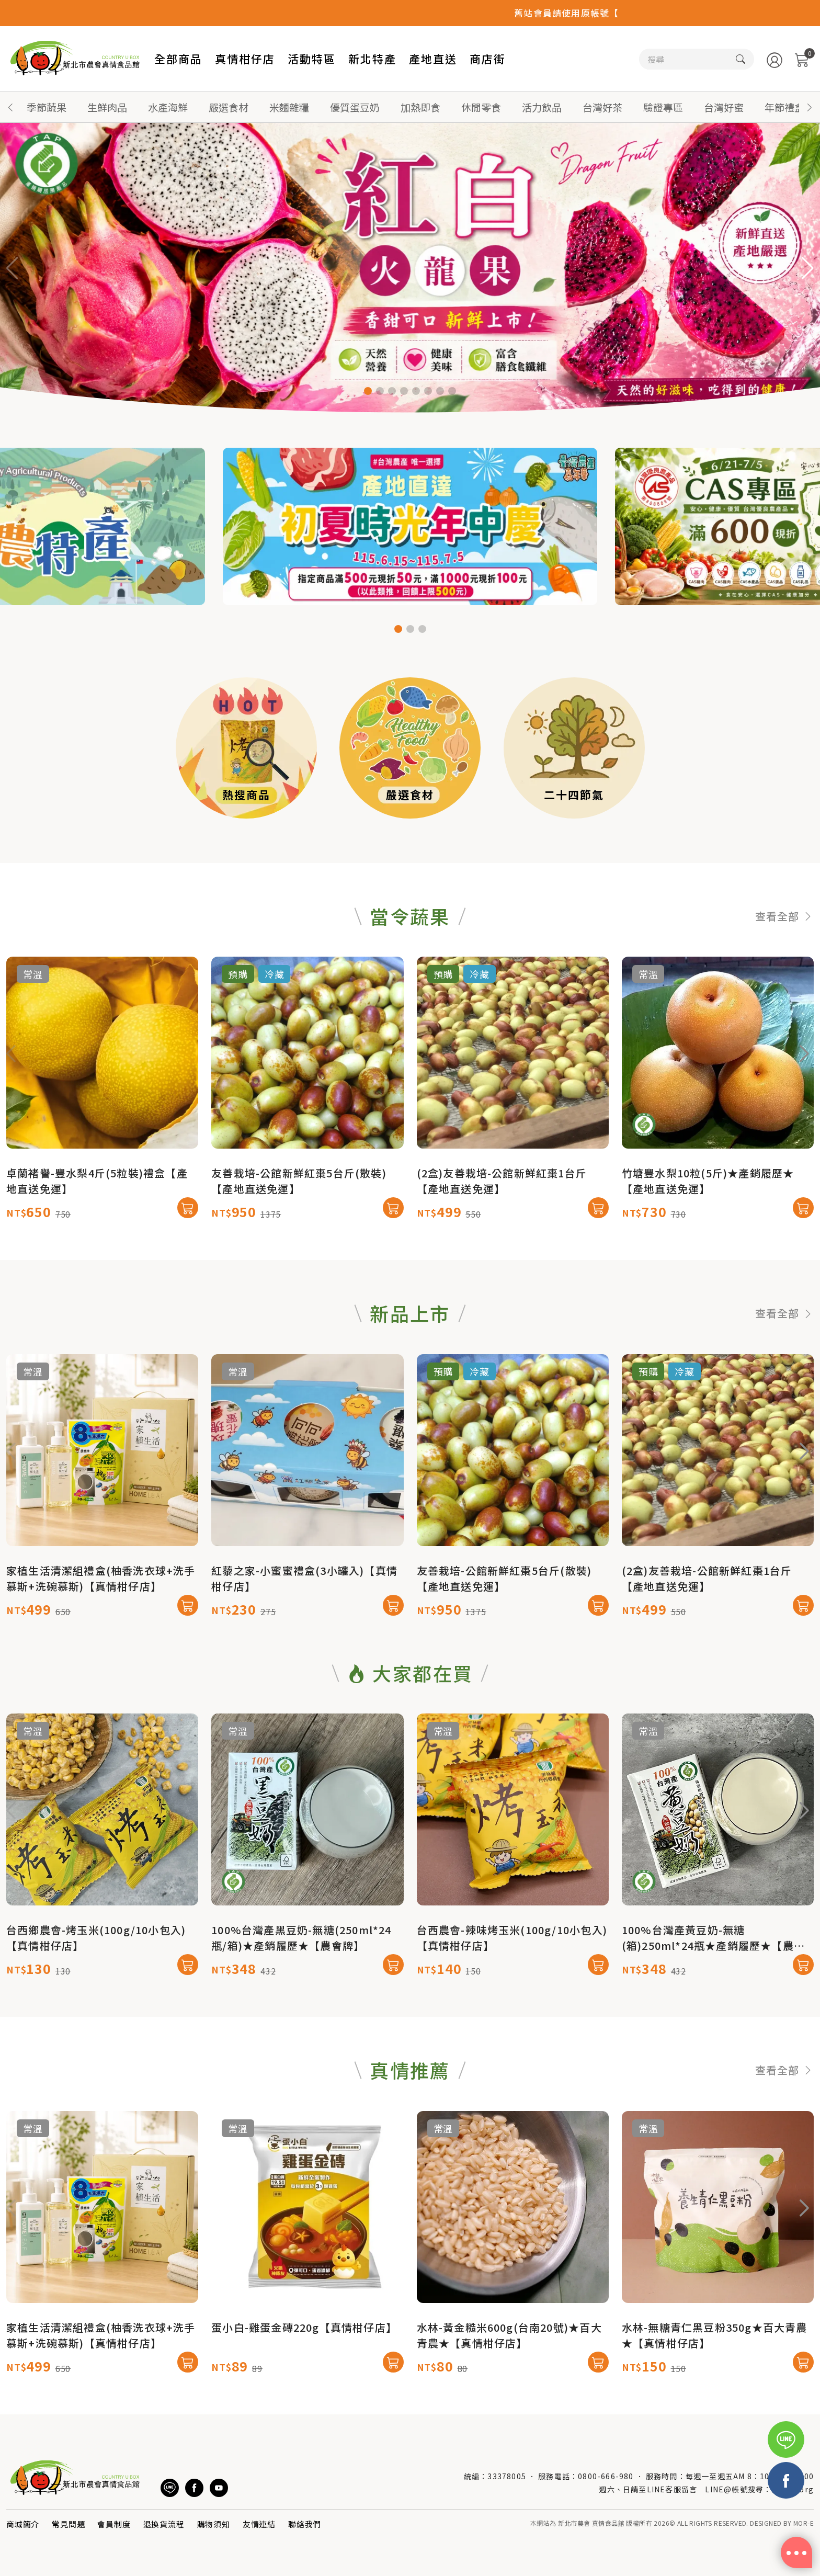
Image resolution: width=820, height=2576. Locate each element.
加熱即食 (420, 107)
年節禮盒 (784, 107)
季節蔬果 (46, 107)
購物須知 (213, 2523)
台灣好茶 (602, 107)
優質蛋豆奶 (355, 107)
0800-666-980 (605, 2476)
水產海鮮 (168, 107)
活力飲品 (542, 107)
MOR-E (803, 2522)
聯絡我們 (304, 2523)
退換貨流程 (164, 2523)
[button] (809, 107)
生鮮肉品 (107, 107)
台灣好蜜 (724, 107)
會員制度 (113, 2523)
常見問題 (68, 2523)
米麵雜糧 (289, 107)
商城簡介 (22, 2523)
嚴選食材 (228, 107)
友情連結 (259, 2523)
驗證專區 (663, 107)
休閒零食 (481, 107)
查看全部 (784, 967)
